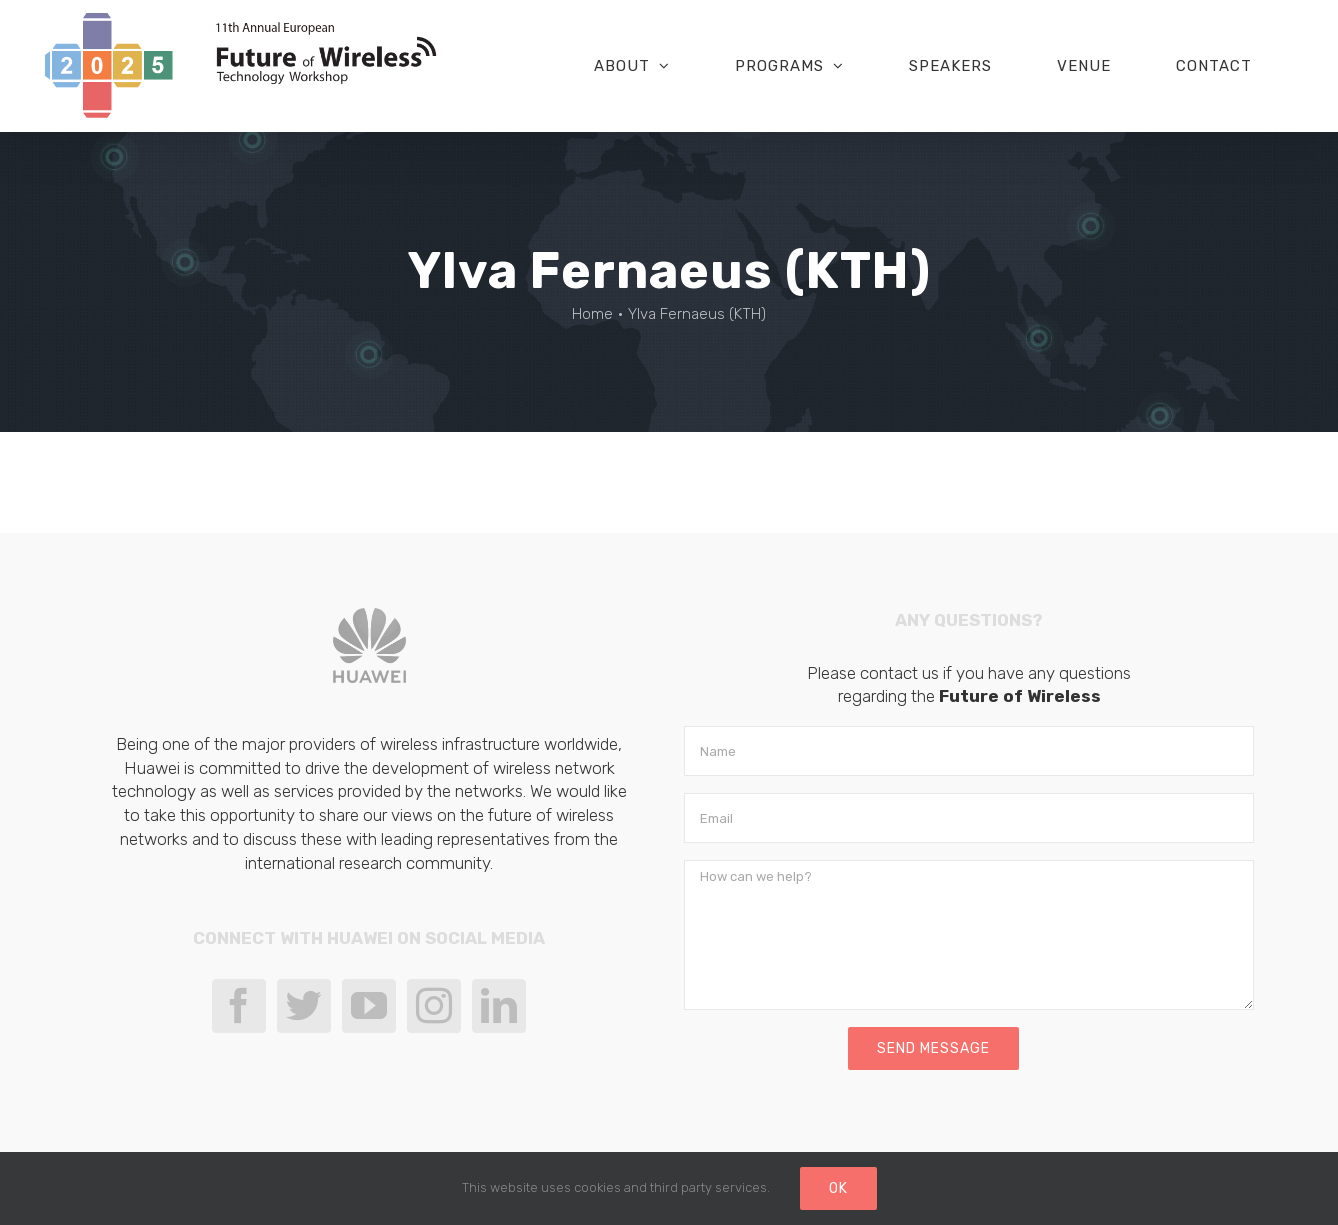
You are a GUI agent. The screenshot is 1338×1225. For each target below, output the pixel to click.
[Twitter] (304, 1006)
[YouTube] (369, 1006)
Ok (838, 1188)
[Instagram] (434, 1006)
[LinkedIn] (499, 1006)
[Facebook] (239, 1006)
